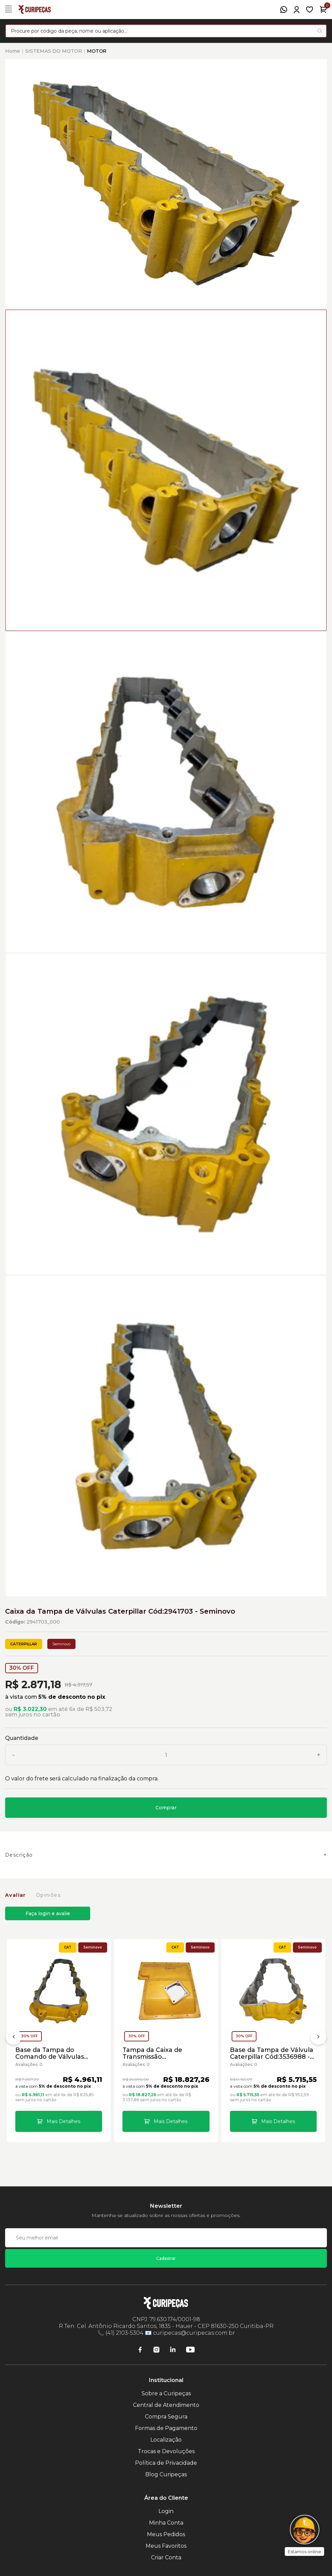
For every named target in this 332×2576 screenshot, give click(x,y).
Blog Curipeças (166, 2474)
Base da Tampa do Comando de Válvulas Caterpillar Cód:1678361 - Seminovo (54, 2053)
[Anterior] (14, 2038)
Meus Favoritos (166, 2546)
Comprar (166, 1808)
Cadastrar (166, 2258)
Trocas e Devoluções (166, 2451)
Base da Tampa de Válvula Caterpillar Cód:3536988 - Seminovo (271, 2053)
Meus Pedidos (166, 2534)
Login (166, 2511)
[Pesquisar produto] (319, 31)
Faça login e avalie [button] (48, 1913)
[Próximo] (318, 2038)
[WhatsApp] (283, 9)
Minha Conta (166, 2523)
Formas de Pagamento (166, 2428)
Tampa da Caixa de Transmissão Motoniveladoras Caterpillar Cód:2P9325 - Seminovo (160, 2053)
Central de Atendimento (166, 2405)
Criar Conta (166, 2557)
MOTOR (96, 51)
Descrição (19, 1855)
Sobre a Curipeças (166, 2393)
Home (12, 51)
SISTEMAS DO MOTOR (53, 51)
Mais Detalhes (63, 2121)
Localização (166, 2439)
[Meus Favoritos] (309, 9)
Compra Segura (166, 2416)
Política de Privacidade (166, 2463)
